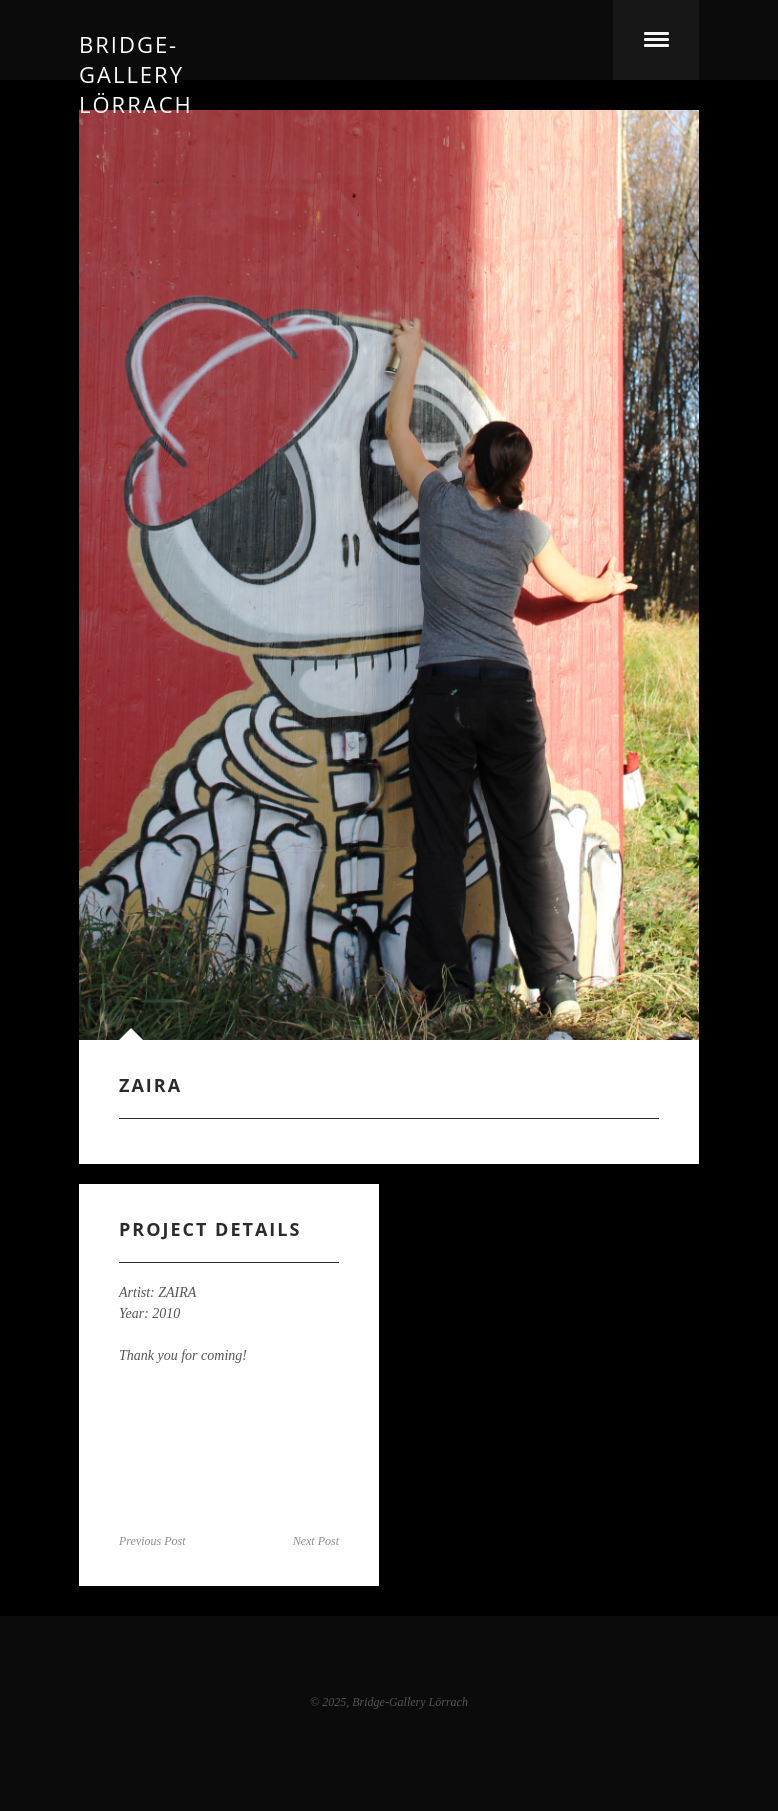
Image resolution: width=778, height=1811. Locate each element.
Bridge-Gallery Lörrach (136, 39)
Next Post (316, 1541)
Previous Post (152, 1541)
